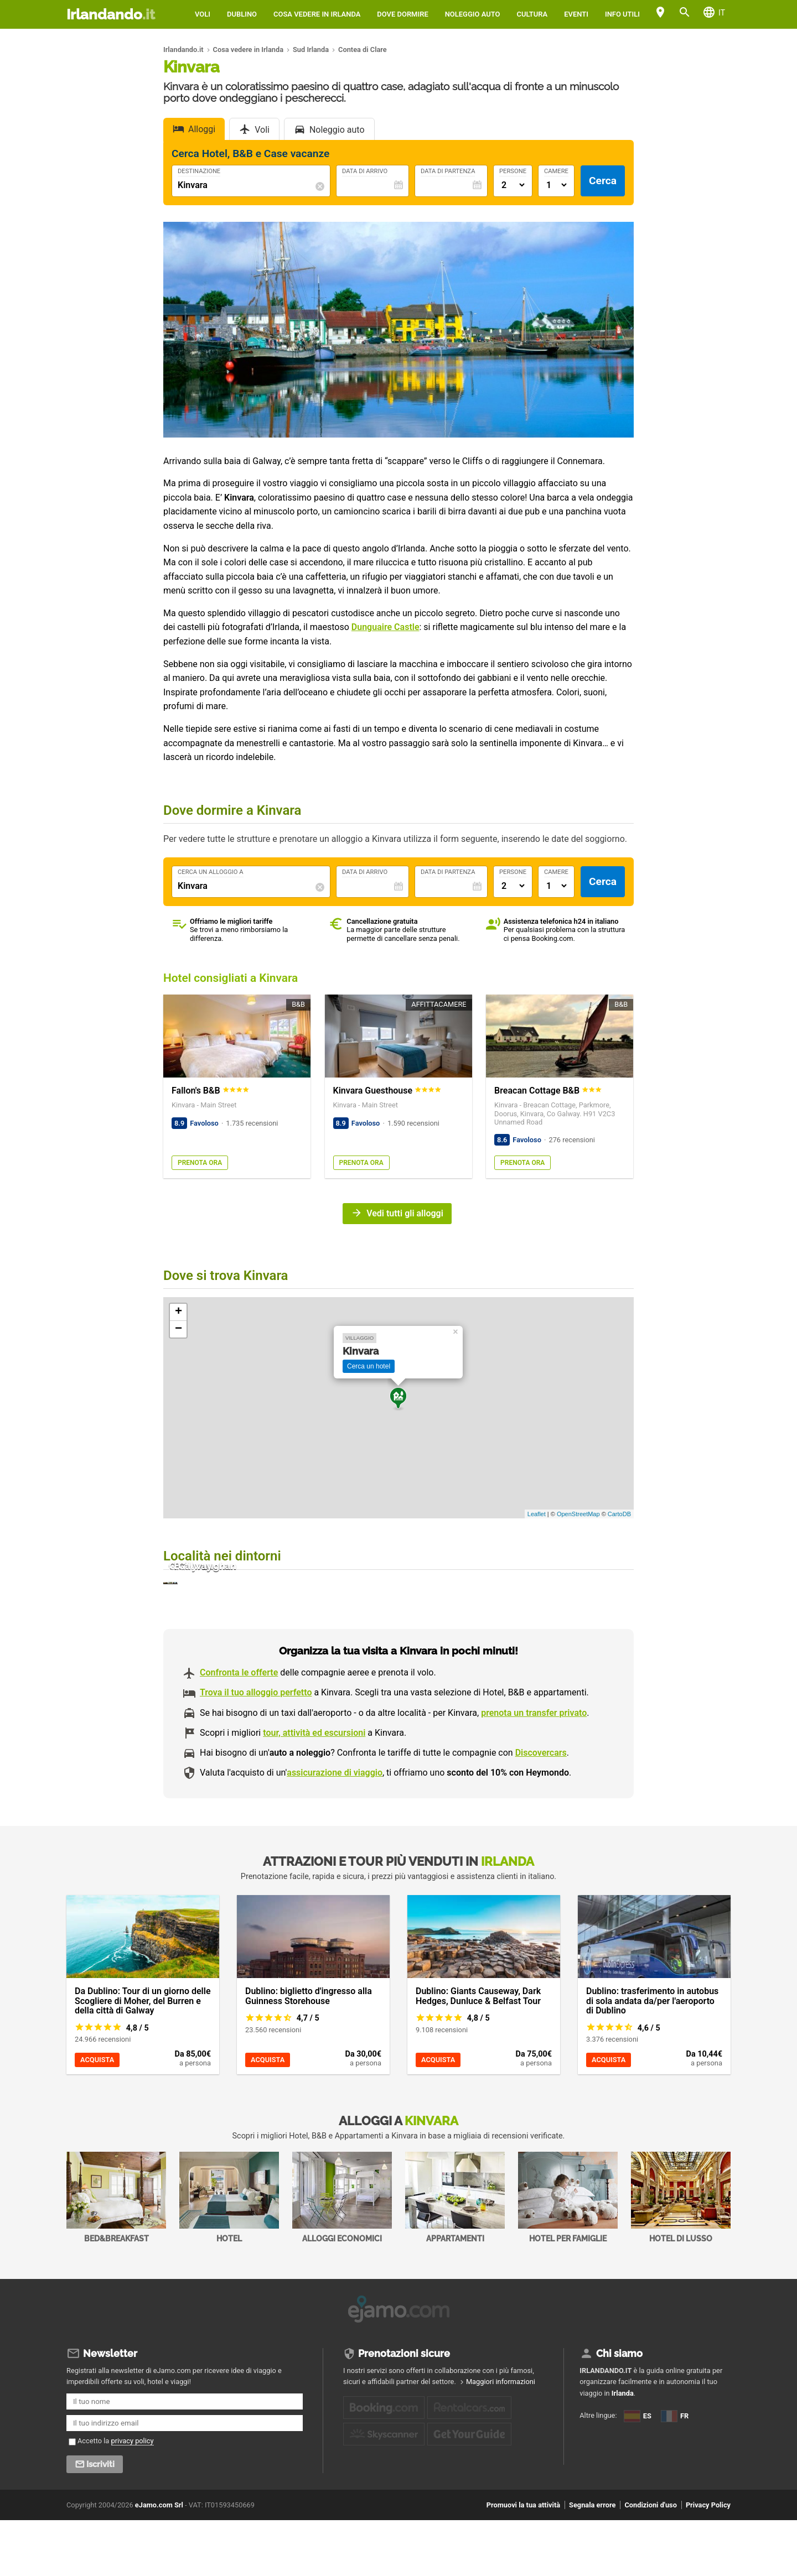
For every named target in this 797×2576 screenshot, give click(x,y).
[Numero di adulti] (512, 185)
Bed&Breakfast (116, 2256)
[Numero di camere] (556, 185)
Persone (512, 171)
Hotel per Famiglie (568, 2256)
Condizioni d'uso (650, 2560)
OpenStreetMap (578, 1514)
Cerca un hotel (368, 1366)
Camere (556, 171)
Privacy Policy (708, 2560)
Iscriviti (100, 2520)
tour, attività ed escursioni (314, 1792)
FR (591, 2501)
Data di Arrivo (364, 171)
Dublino (242, 14)
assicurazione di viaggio (334, 1831)
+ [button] (178, 1312)
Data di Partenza (448, 171)
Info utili (622, 14)
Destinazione (199, 171)
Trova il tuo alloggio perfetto (256, 1751)
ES (591, 2482)
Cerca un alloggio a (211, 872)
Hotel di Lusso (681, 2256)
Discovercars (541, 1812)
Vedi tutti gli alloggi (404, 1213)
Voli (202, 14)
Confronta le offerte (239, 1731)
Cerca (603, 180)
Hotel (229, 2256)
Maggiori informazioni (500, 2437)
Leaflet (536, 1514)
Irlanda (623, 2448)
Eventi (576, 14)
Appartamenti (455, 2256)
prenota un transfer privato (534, 1772)
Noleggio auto (472, 14)
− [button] (178, 1329)
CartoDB (619, 1514)
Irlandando (110, 14)
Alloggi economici (342, 2256)
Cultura (531, 14)
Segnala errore (592, 2560)
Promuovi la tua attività (523, 2560)
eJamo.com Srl (159, 2560)
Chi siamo (619, 2409)
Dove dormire (402, 14)
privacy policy (132, 2496)
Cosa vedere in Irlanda (316, 14)
